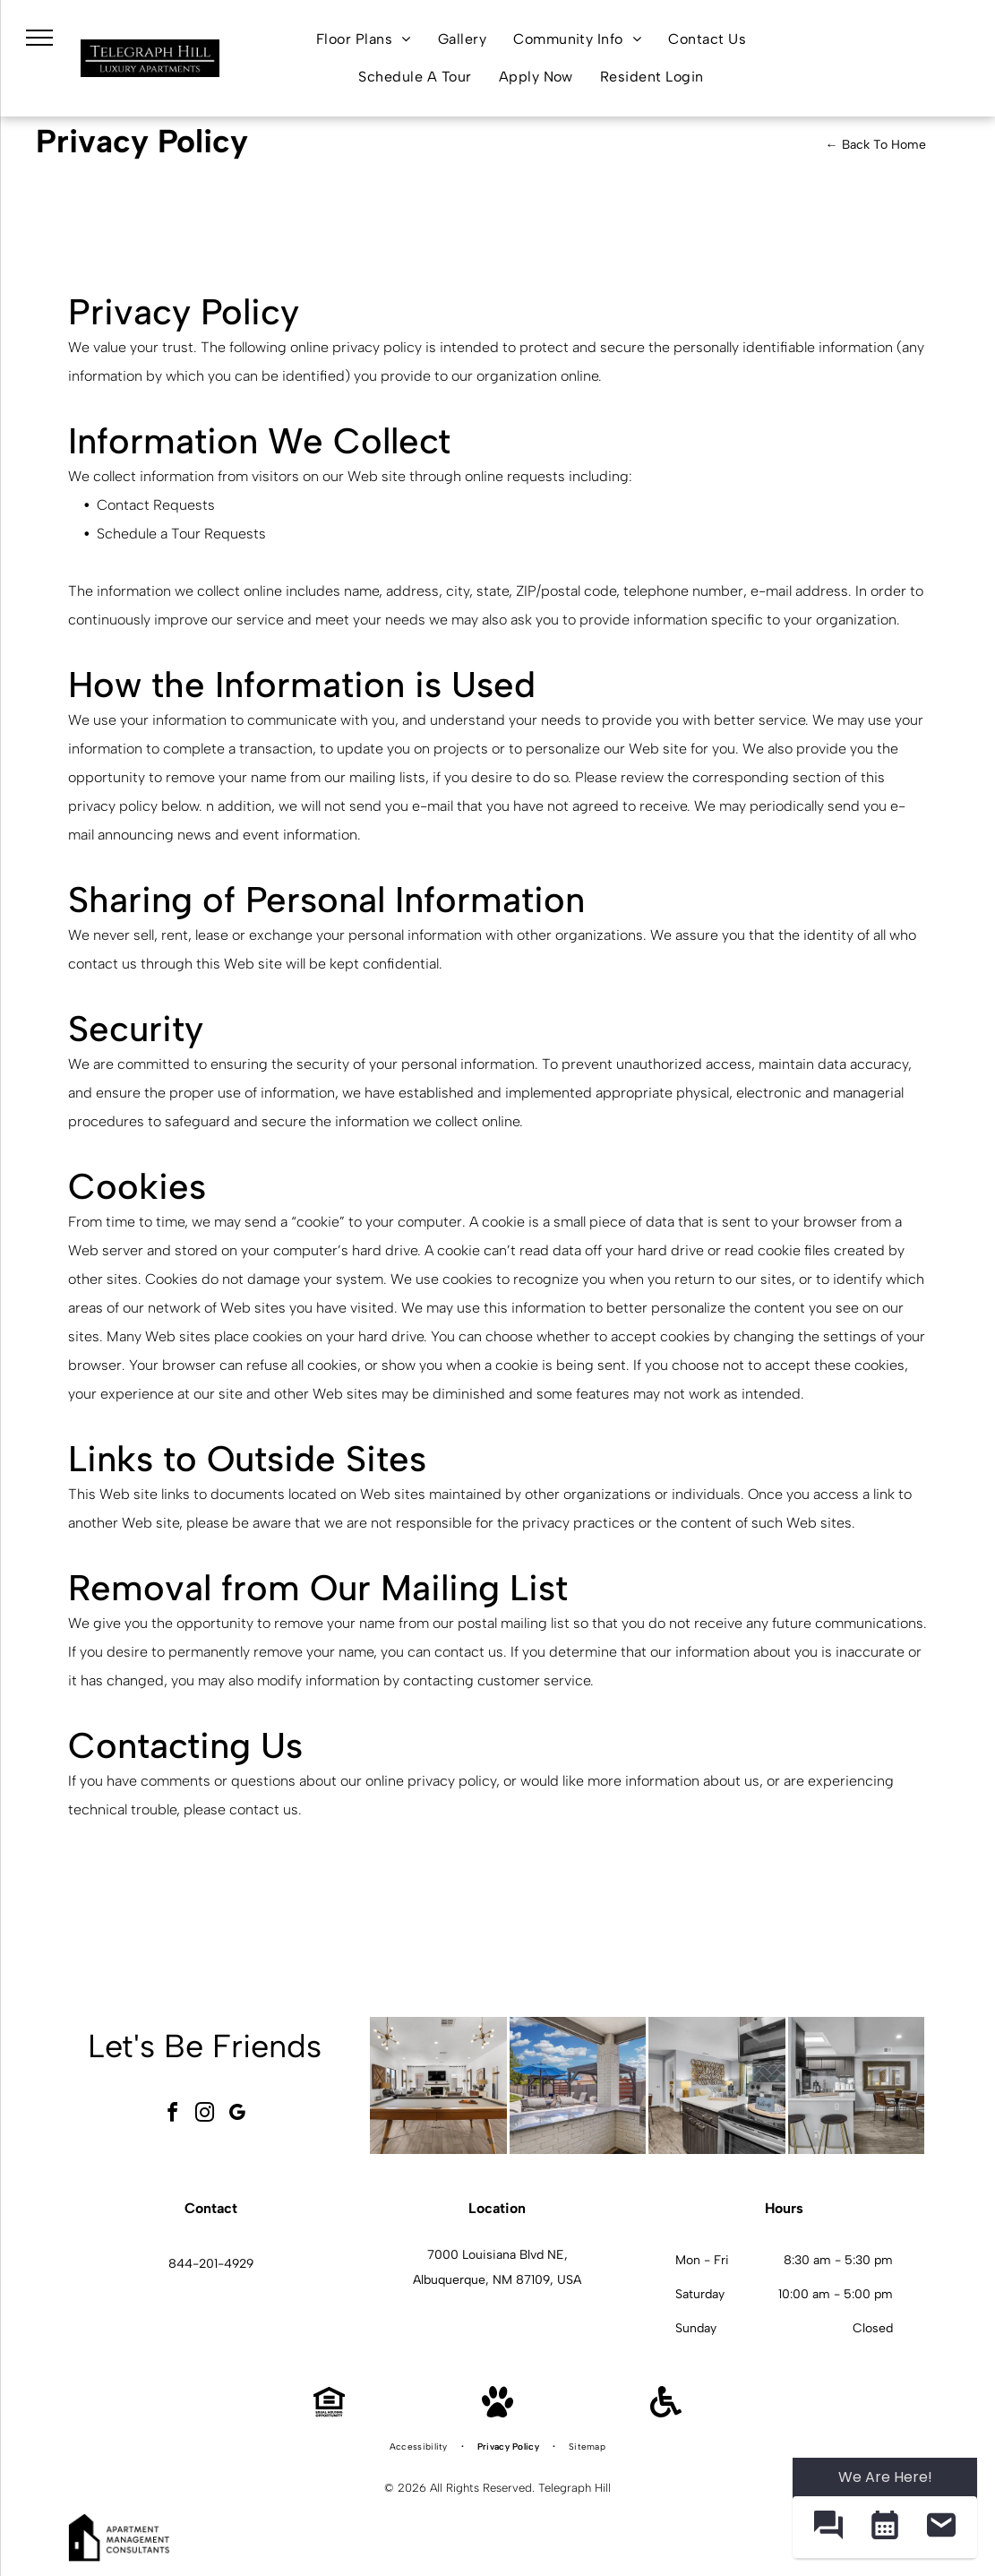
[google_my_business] (236, 2115)
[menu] (39, 37)
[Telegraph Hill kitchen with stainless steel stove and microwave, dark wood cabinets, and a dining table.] (716, 2085)
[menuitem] (364, 39)
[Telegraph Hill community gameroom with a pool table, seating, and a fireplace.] (438, 2085)
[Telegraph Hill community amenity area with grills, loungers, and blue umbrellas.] (578, 2085)
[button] (828, 2527)
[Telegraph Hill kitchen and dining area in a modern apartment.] (856, 2085)
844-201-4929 (210, 2263)
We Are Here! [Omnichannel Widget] (885, 2477)
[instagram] (204, 2115)
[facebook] (172, 2115)
